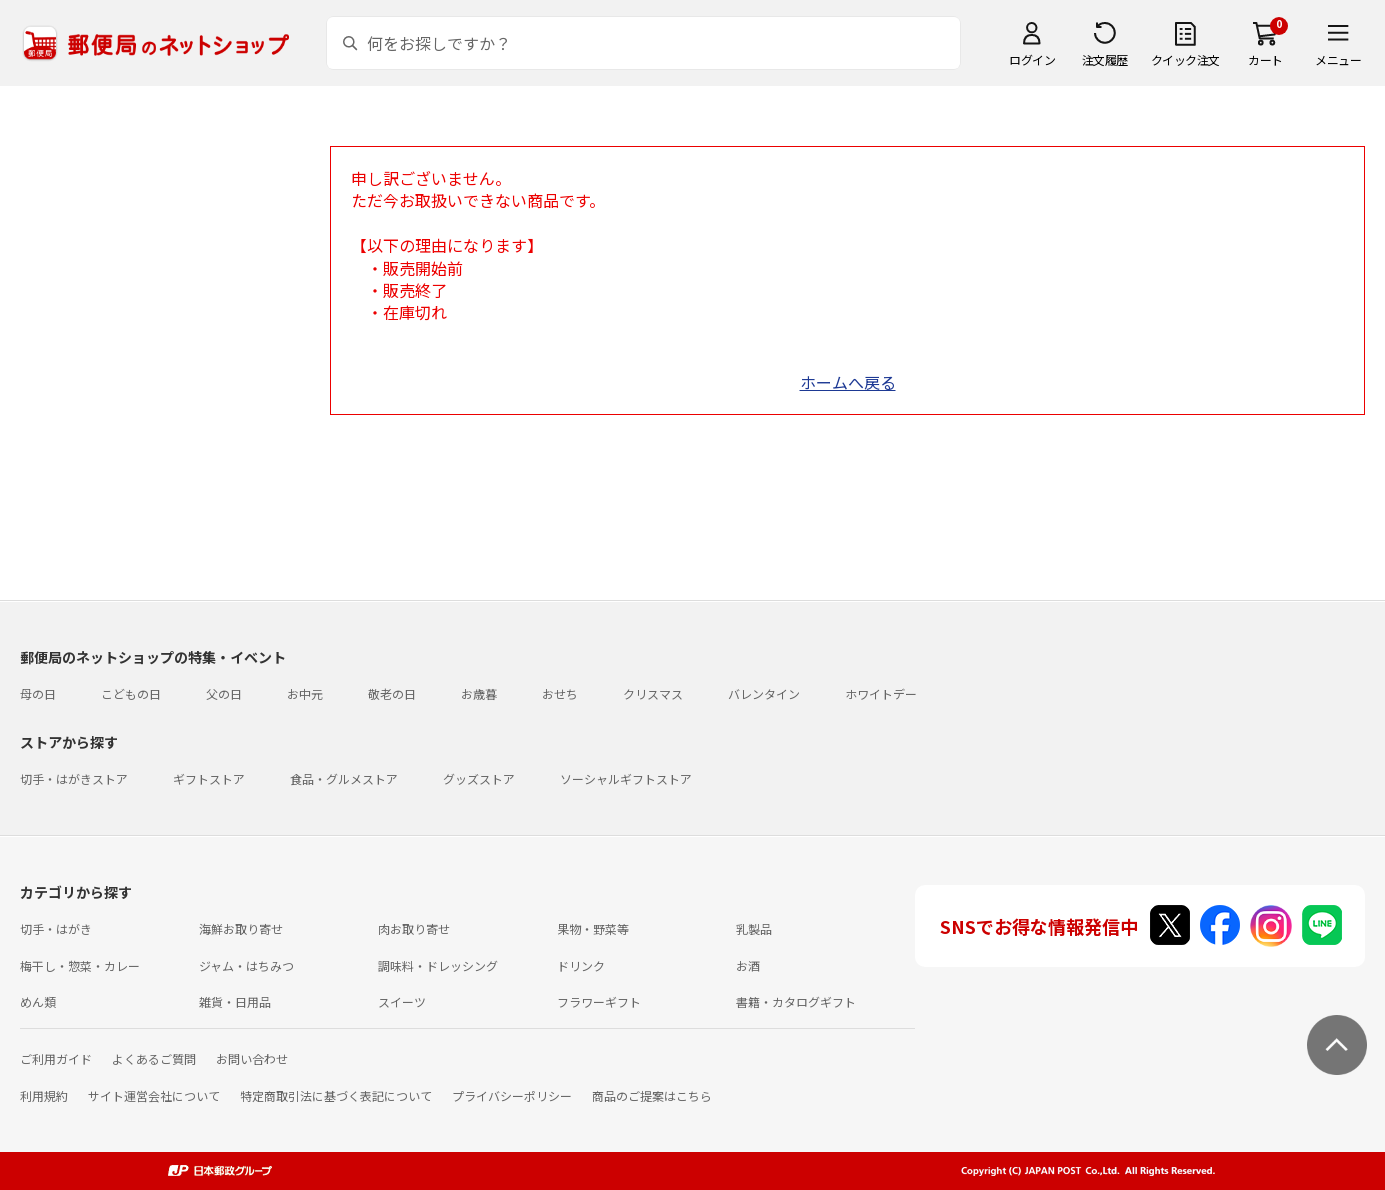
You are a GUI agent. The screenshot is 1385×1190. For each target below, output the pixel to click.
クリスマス (653, 693)
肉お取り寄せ (414, 928)
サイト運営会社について (154, 1095)
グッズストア (479, 778)
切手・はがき (56, 928)
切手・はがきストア (74, 778)
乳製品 (754, 928)
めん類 (38, 1001)
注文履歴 (1105, 59)
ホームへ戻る (848, 382)
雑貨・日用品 (235, 1001)
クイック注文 (1185, 59)
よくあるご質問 (154, 1058)
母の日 (38, 693)
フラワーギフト (599, 1001)
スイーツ (402, 1001)
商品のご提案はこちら (652, 1095)
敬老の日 (392, 693)
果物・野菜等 (593, 928)
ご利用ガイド (56, 1058)
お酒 (748, 965)
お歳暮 (479, 693)
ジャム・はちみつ (246, 965)
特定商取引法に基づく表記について (336, 1095)
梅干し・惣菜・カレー (80, 965)
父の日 (224, 693)
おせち (560, 693)
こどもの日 (131, 693)
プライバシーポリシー (512, 1095)
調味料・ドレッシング (438, 965)
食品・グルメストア (344, 778)
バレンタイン (764, 693)
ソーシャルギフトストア (626, 778)
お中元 (305, 693)
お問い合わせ (252, 1058)
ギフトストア (209, 778)
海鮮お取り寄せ (241, 928)
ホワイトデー (881, 693)
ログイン (1032, 59)
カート (1265, 59)
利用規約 (44, 1095)
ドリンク (581, 965)
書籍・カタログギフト (796, 1001)
